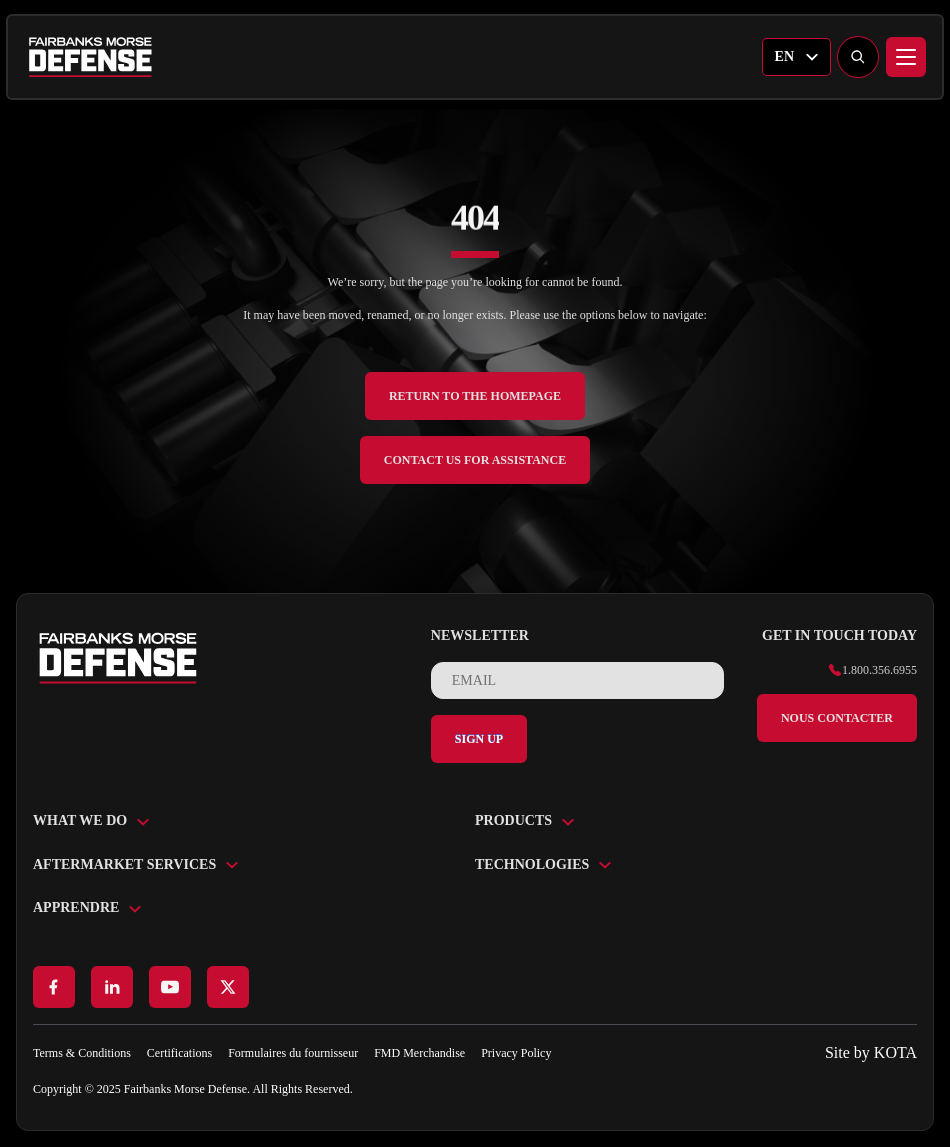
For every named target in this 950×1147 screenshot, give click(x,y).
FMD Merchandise (419, 1053)
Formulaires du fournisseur (293, 1053)
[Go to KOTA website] (871, 1053)
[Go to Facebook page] (54, 987)
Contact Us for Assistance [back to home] (475, 460)
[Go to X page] (228, 987)
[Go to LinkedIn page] (112, 987)
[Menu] (906, 57)
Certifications (179, 1053)
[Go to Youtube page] (170, 987)
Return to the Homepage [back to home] (475, 396)
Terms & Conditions (82, 1053)
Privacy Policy (516, 1053)
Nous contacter (837, 718)
